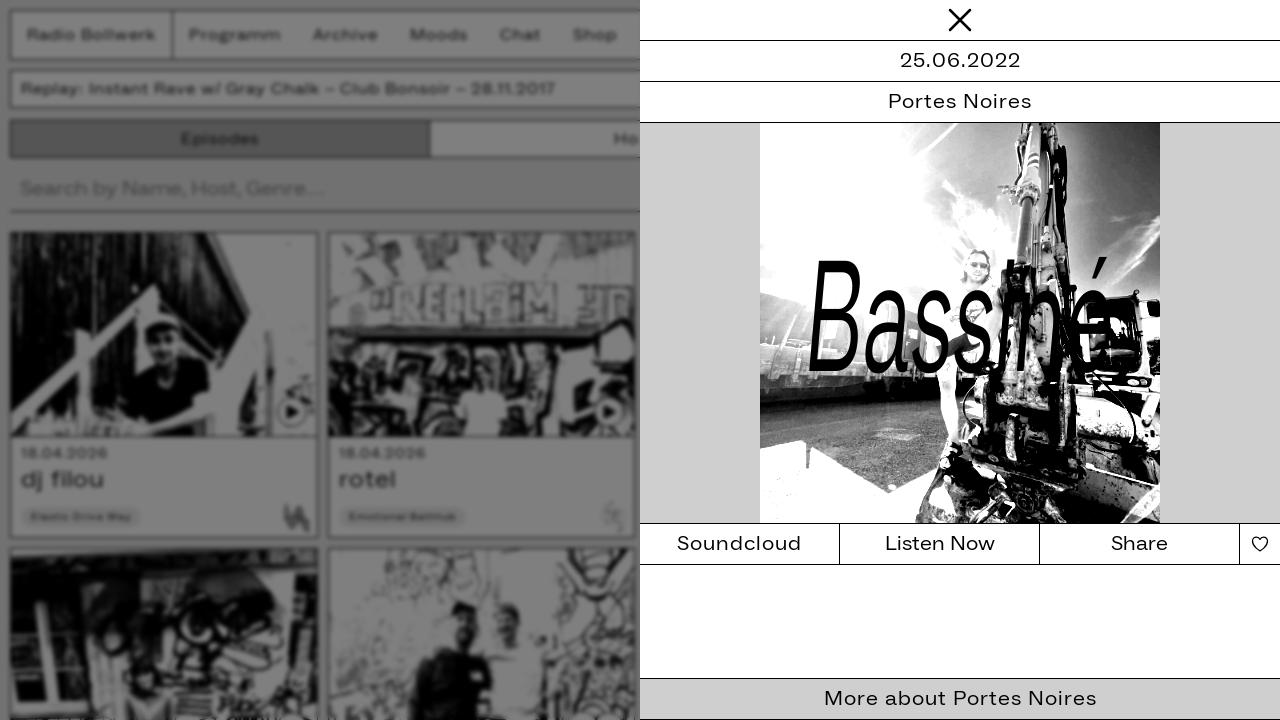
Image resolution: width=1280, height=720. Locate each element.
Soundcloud (739, 544)
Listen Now (940, 544)
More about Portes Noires (960, 699)
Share (1139, 544)
